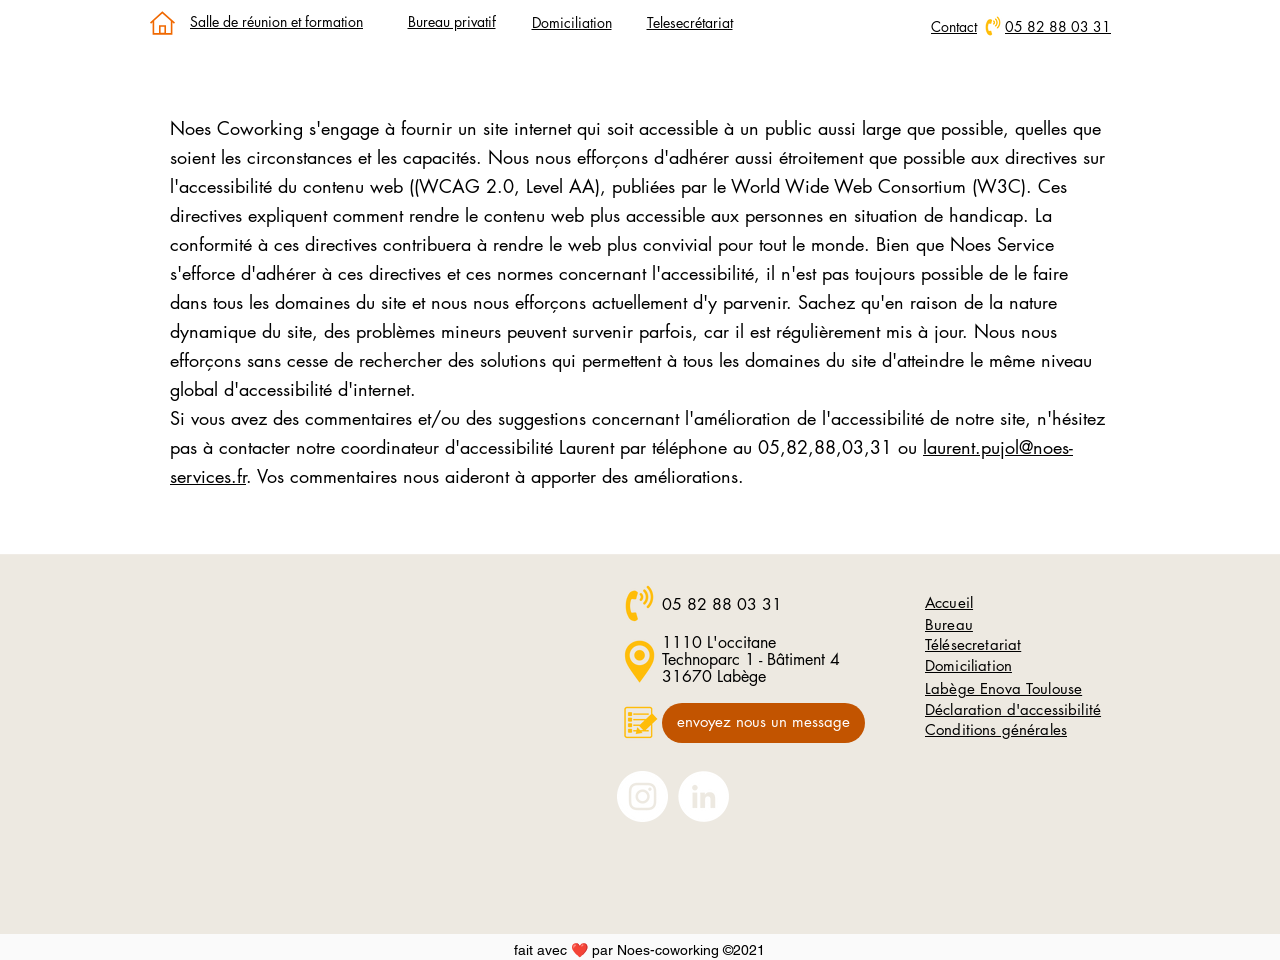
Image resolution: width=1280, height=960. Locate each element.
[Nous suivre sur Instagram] (642, 796)
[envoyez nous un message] (763, 723)
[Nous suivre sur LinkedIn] (703, 796)
